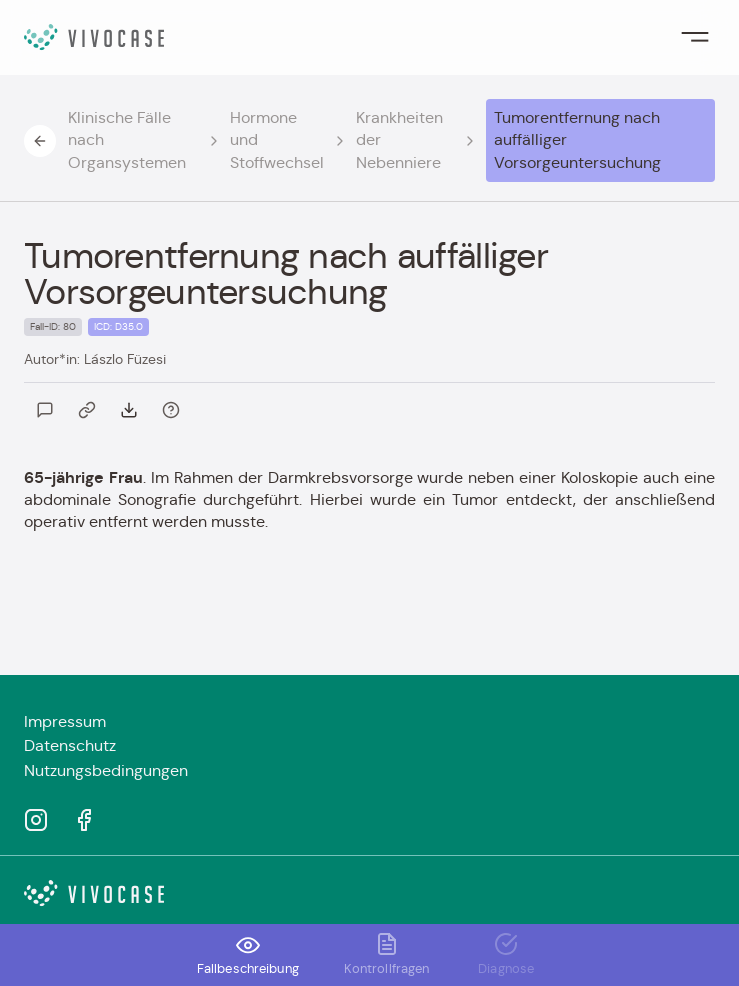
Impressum (65, 721)
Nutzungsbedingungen (106, 770)
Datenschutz (70, 745)
